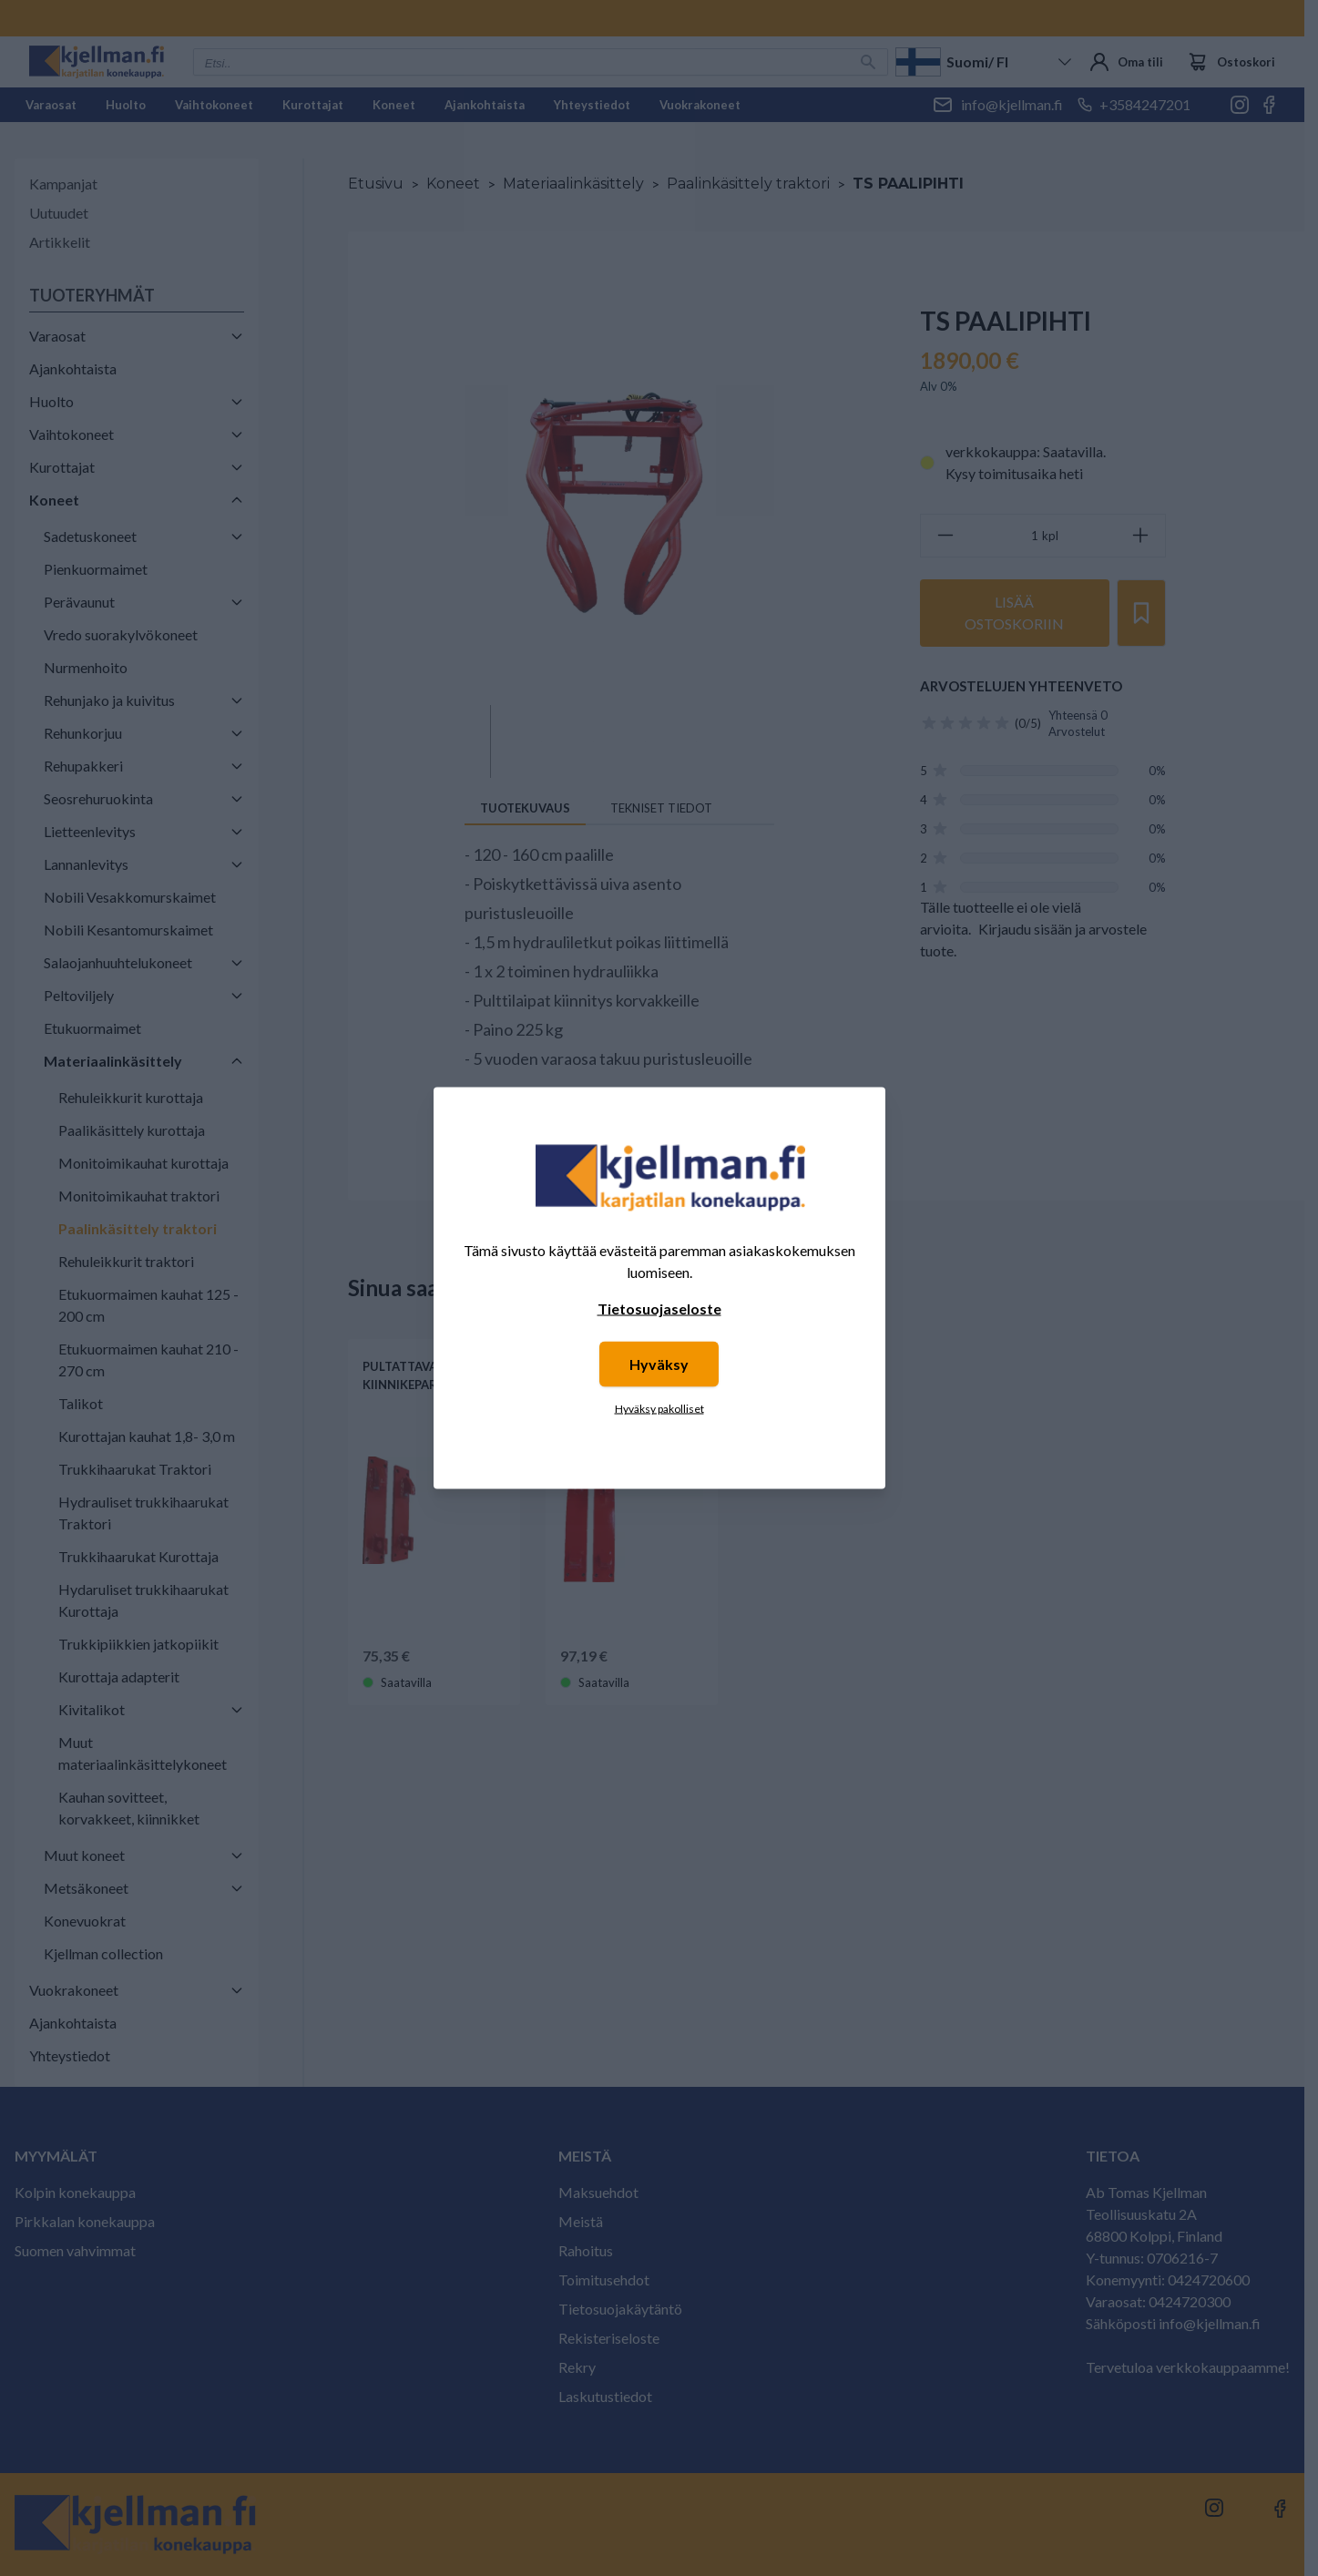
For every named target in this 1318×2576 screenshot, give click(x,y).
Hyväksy (659, 1364)
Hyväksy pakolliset (659, 1409)
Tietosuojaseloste (659, 1308)
